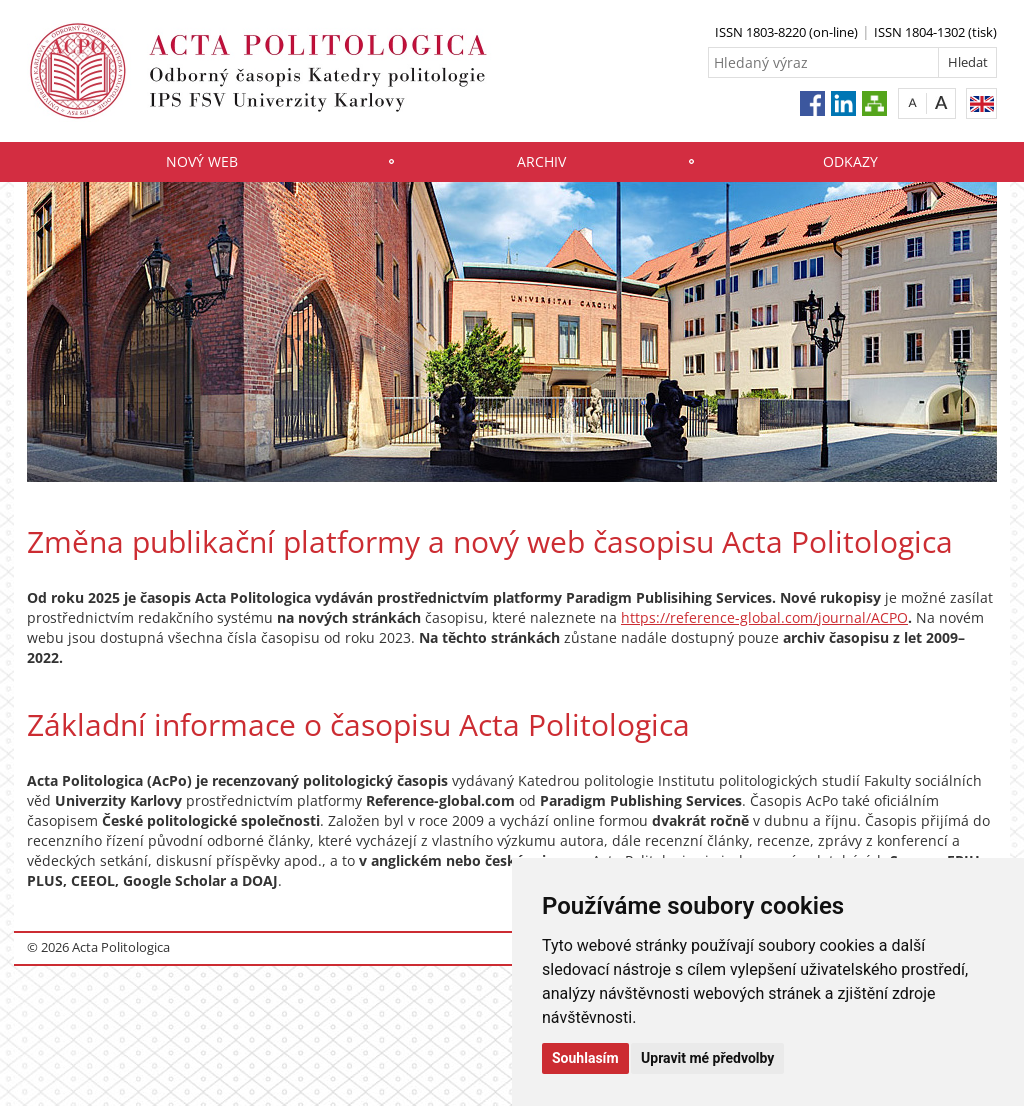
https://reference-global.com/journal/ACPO (764, 617)
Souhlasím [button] (585, 1058)
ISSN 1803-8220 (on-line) (786, 32)
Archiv (541, 161)
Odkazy (850, 161)
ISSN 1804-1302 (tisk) (935, 32)
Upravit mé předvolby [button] (707, 1058)
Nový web (202, 161)
